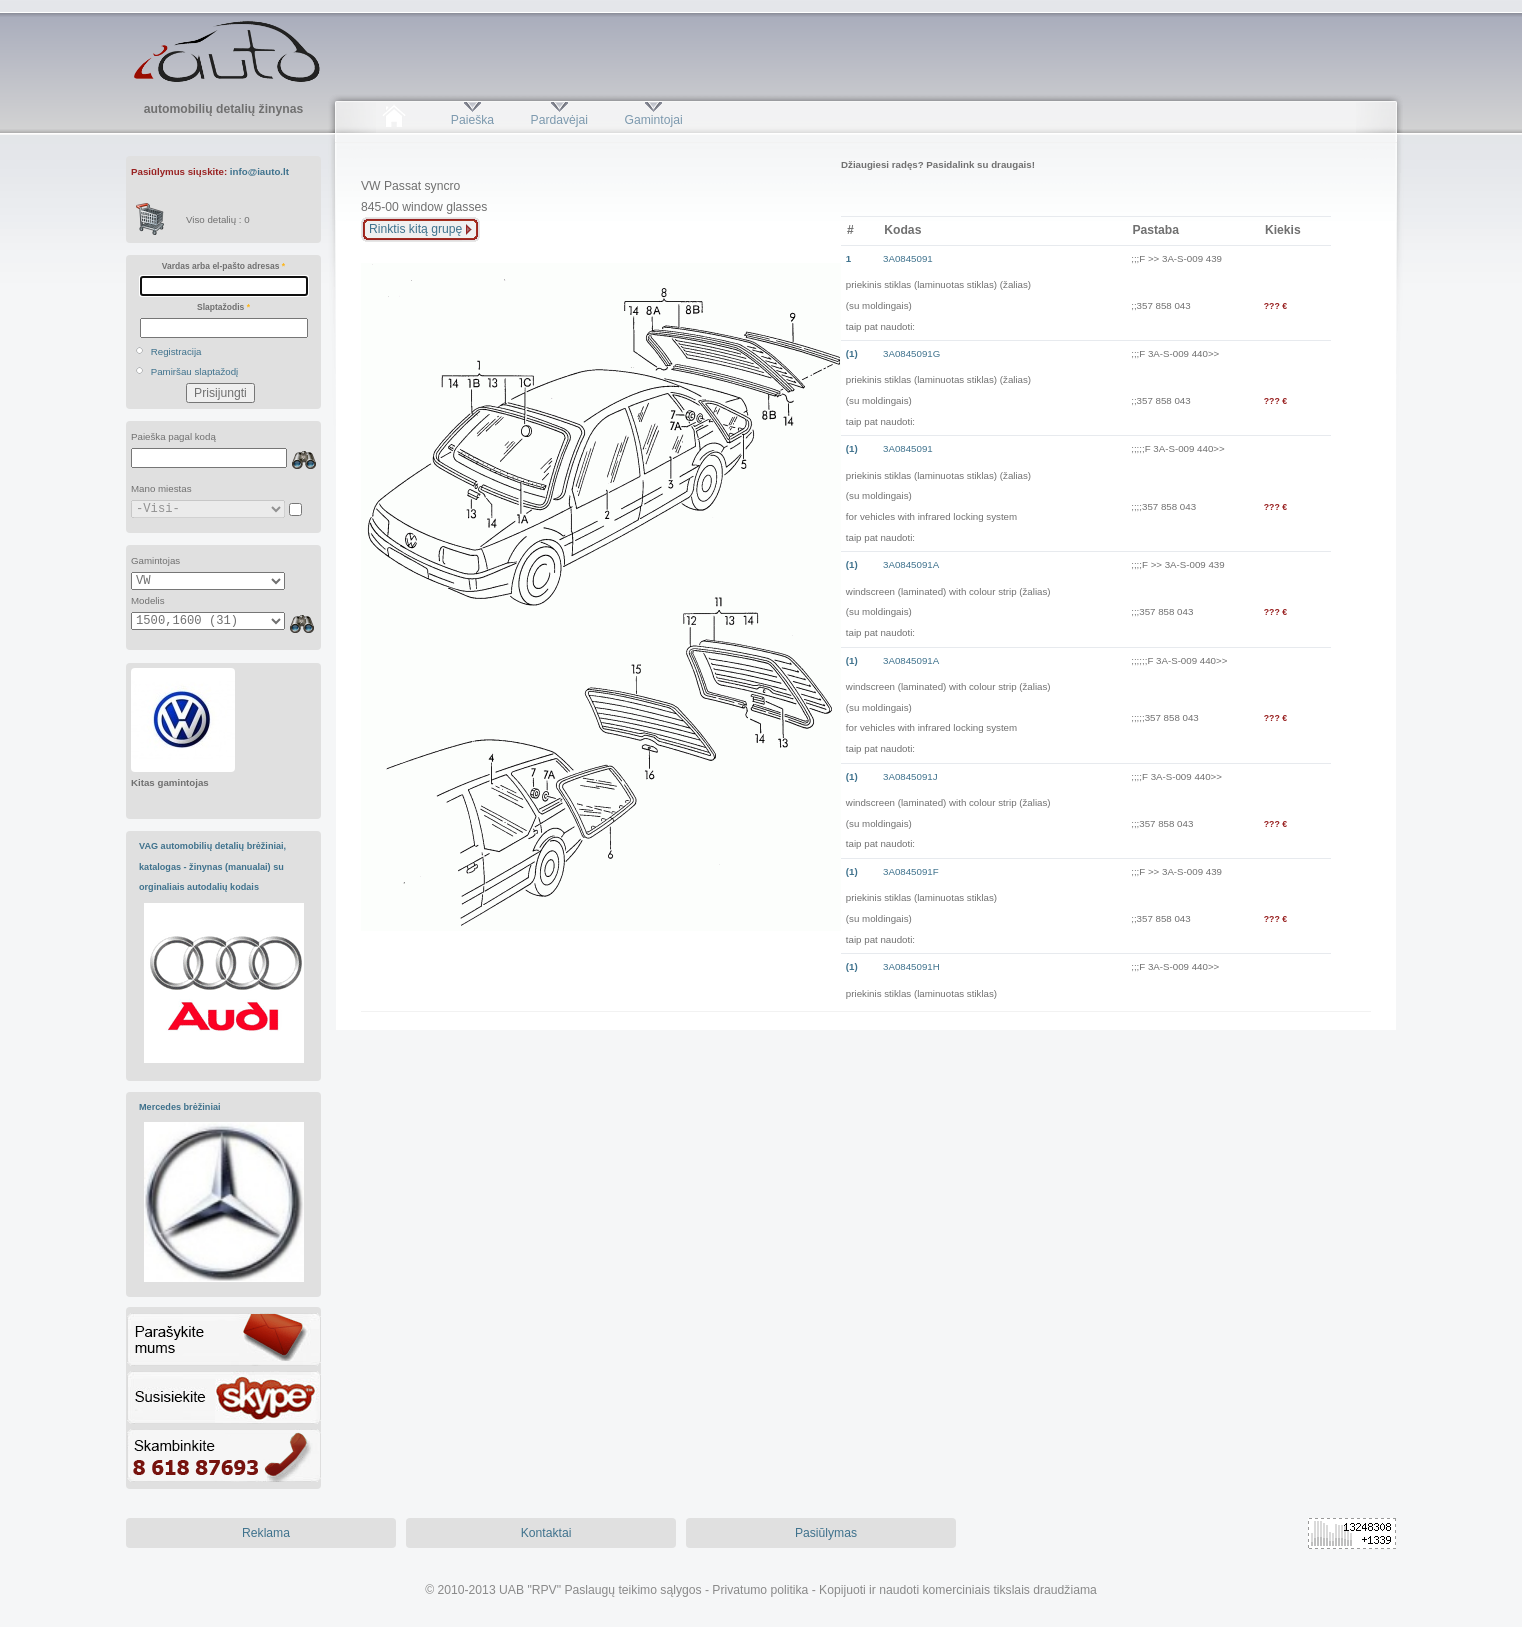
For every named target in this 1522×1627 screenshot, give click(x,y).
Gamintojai (653, 120)
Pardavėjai (559, 120)
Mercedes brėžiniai (180, 1107)
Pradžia (393, 120)
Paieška (472, 120)
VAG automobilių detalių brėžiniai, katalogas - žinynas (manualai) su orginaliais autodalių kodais (212, 866)
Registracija (176, 351)
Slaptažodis (223, 307)
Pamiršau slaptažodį (195, 371)
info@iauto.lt (259, 171)
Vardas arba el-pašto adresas (223, 266)
